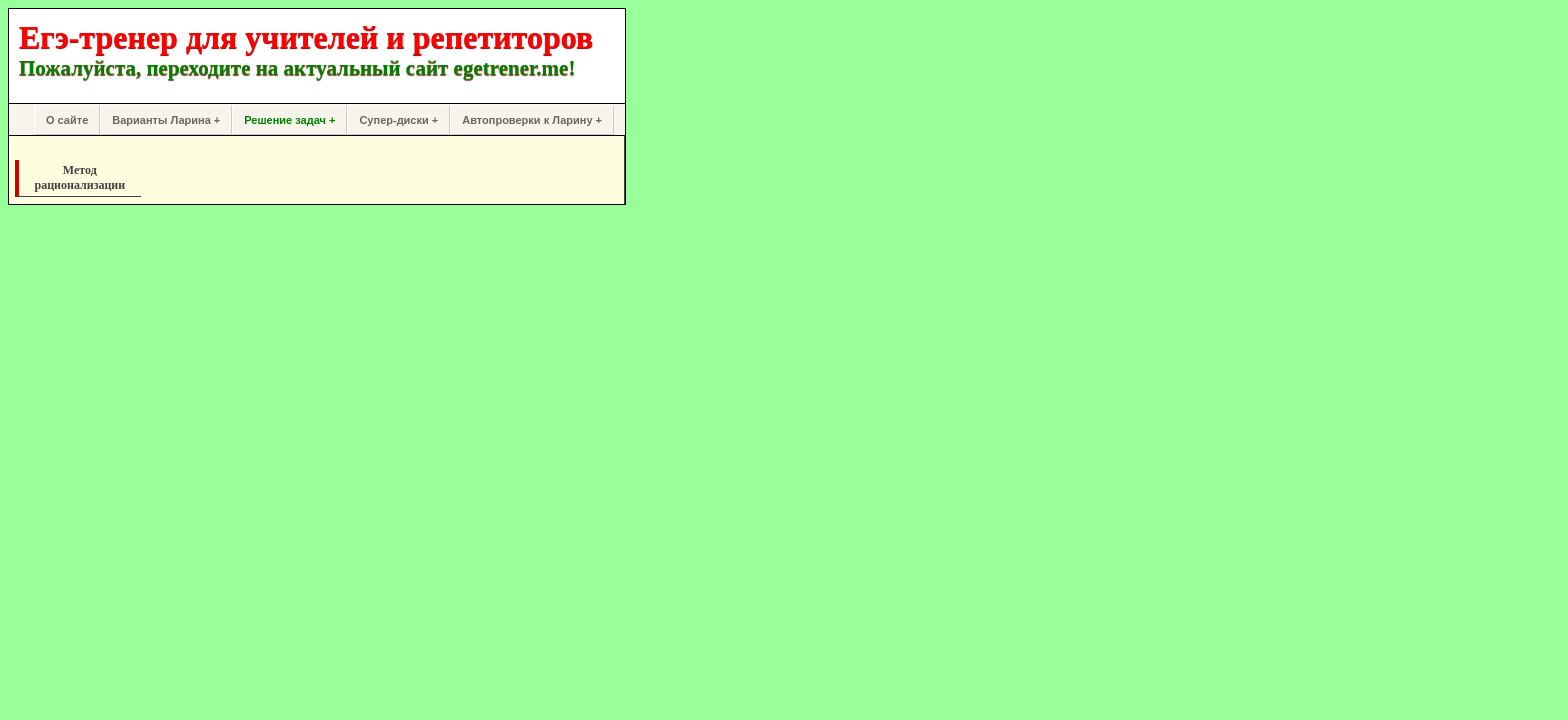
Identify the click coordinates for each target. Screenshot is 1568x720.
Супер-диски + (398, 120)
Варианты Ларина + (166, 120)
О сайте (67, 120)
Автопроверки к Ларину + (532, 120)
